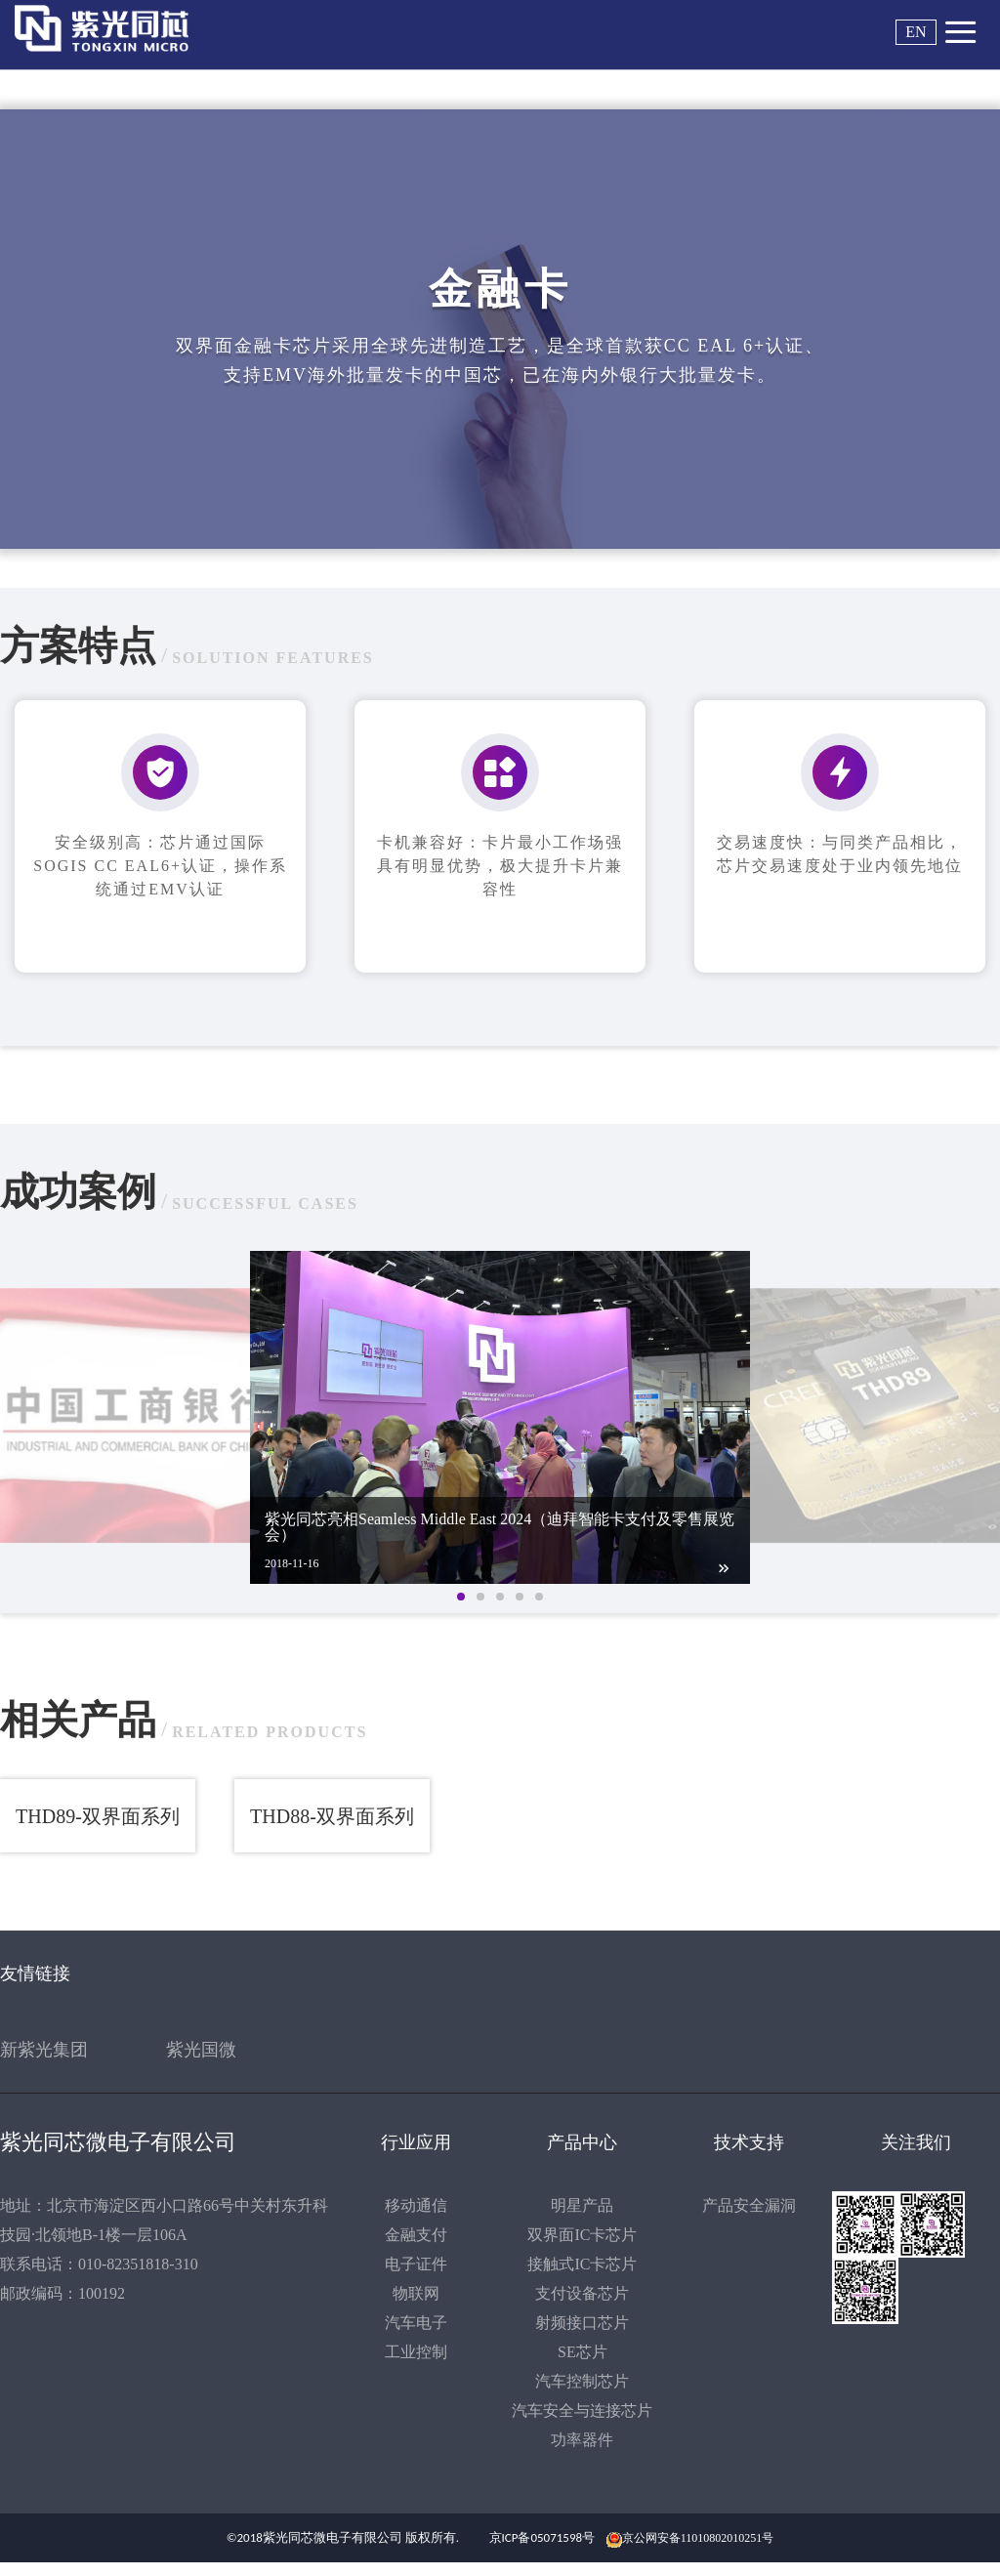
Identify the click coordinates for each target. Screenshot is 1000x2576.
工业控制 (416, 2352)
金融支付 (416, 2234)
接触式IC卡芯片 (582, 2264)
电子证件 (416, 2264)
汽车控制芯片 (582, 2381)
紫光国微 (201, 2049)
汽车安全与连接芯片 (582, 2410)
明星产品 (582, 2205)
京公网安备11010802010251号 (698, 2538)
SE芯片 (582, 2352)
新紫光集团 (44, 2049)
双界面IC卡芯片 (582, 2234)
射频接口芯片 (582, 2322)
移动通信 (416, 2205)
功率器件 (582, 2439)
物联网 (416, 2293)
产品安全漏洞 (749, 2205)
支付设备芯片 (582, 2293)
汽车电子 (416, 2322)
